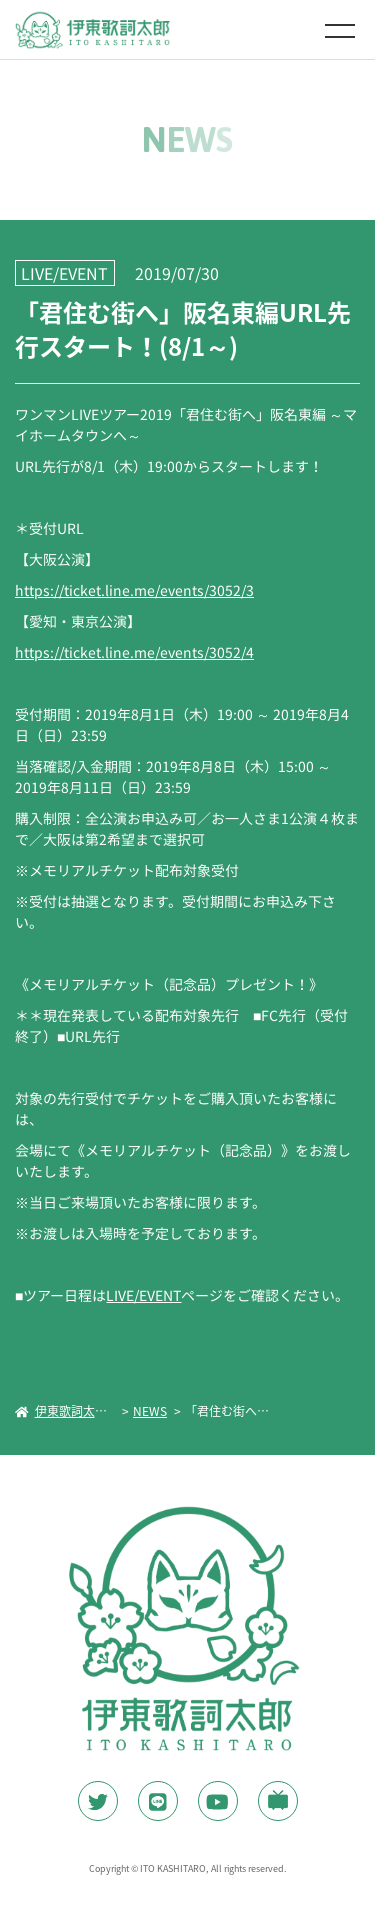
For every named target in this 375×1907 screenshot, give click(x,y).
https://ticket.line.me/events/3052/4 (134, 652)
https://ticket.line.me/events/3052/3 (134, 590)
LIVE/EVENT (143, 1295)
